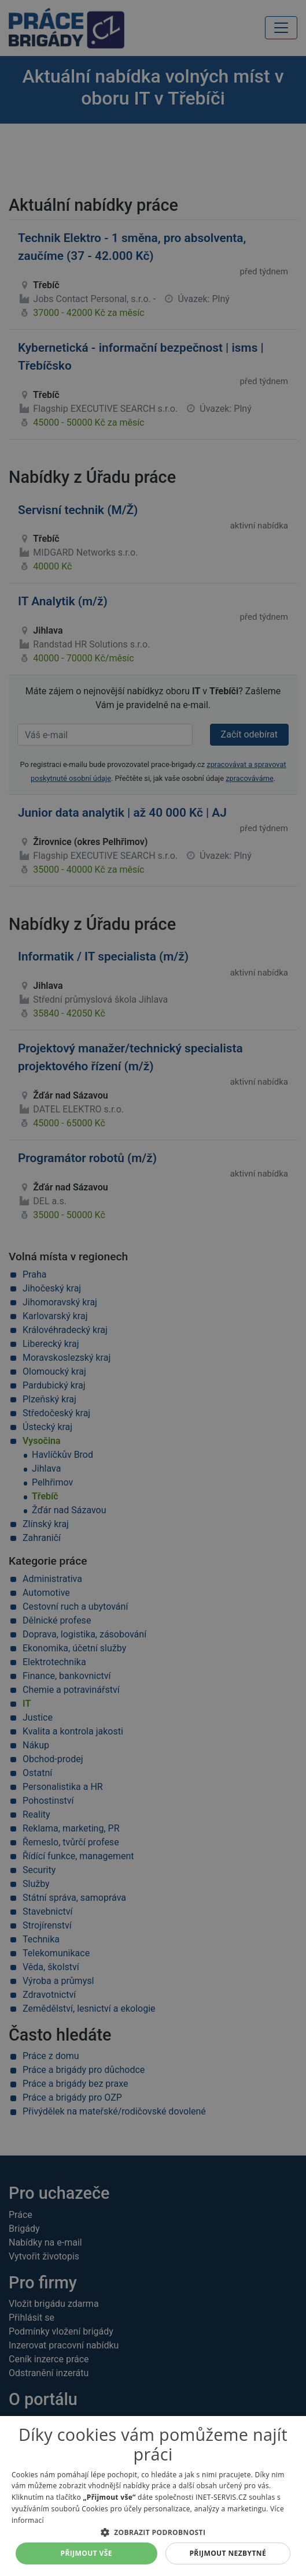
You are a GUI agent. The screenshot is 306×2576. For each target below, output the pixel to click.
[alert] (153, 1288)
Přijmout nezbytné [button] (227, 2553)
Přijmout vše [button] (86, 2553)
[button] (153, 2532)
